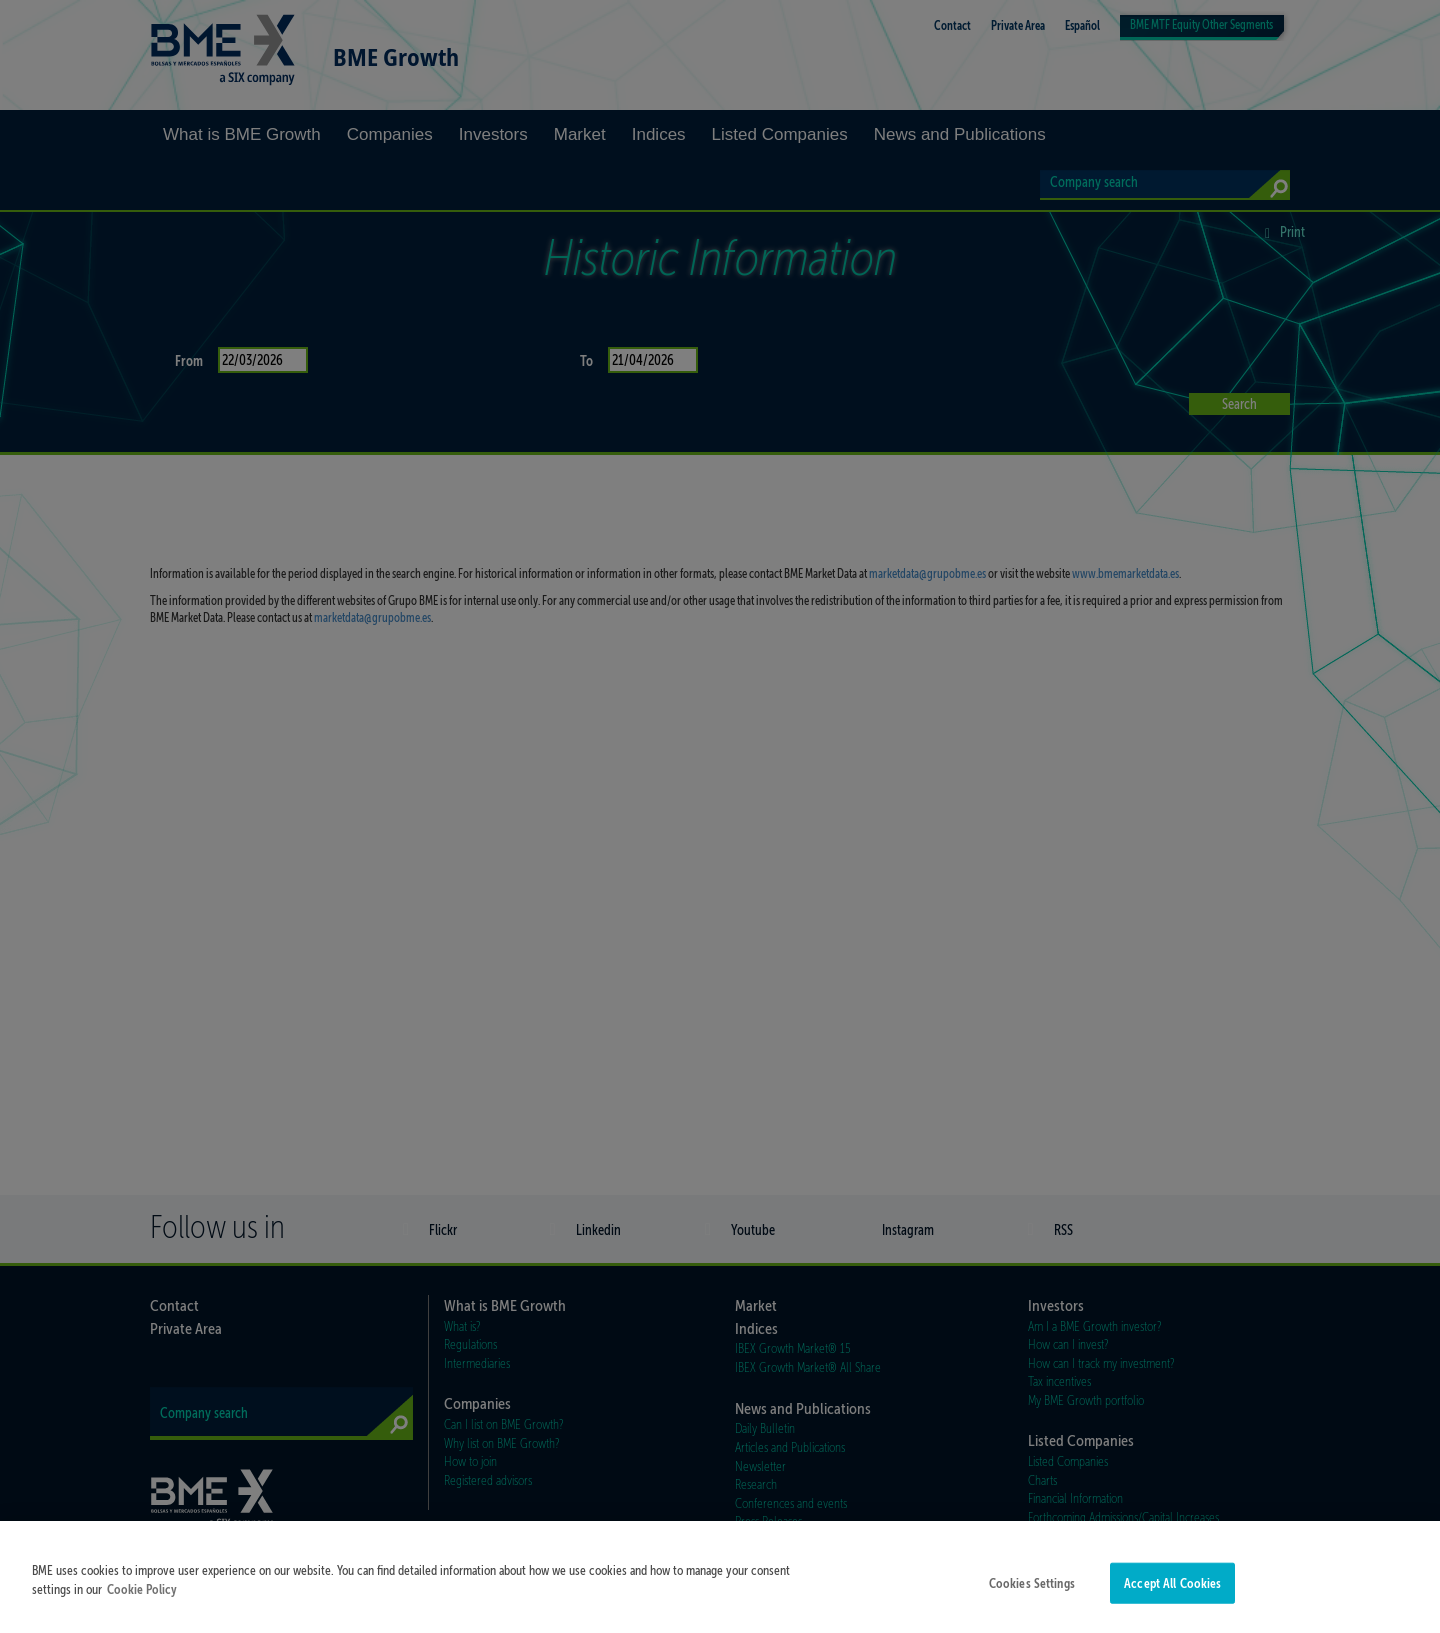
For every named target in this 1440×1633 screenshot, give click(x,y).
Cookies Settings (1032, 1601)
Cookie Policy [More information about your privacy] (142, 1608)
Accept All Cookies (1172, 1601)
